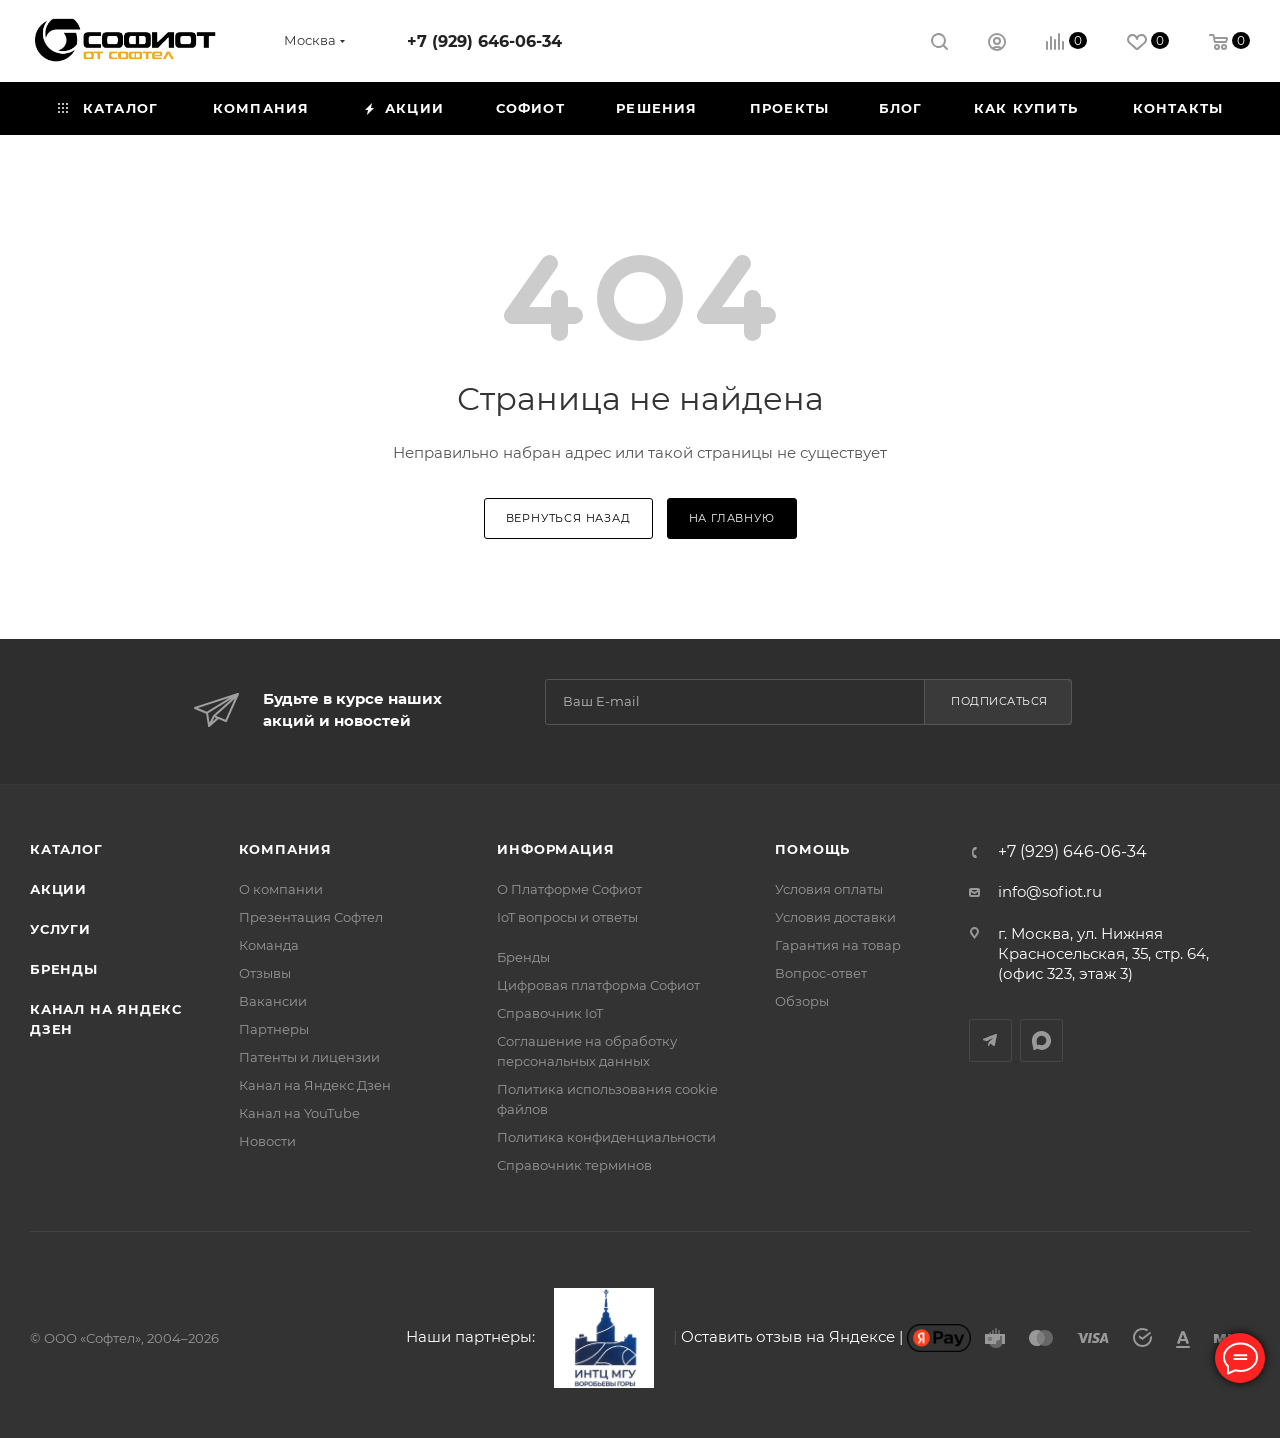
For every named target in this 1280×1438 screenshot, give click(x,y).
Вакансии (273, 1001)
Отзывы (265, 973)
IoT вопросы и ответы (567, 917)
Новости (267, 1141)
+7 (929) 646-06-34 (484, 41)
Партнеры (274, 1029)
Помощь (812, 849)
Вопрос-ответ (821, 973)
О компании (281, 889)
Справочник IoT (550, 1013)
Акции (58, 889)
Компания (285, 849)
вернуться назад (568, 518)
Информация (555, 849)
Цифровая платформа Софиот (598, 985)
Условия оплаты (829, 889)
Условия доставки (835, 917)
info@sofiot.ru (1050, 891)
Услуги (60, 929)
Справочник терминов (574, 1165)
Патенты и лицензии (309, 1057)
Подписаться (999, 701)
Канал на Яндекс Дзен (315, 1085)
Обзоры (802, 1001)
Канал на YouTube (299, 1113)
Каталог (66, 849)
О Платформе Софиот (569, 889)
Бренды (64, 969)
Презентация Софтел (311, 917)
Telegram (990, 1040)
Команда (269, 945)
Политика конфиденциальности (606, 1137)
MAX (1041, 1040)
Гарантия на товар (838, 945)
